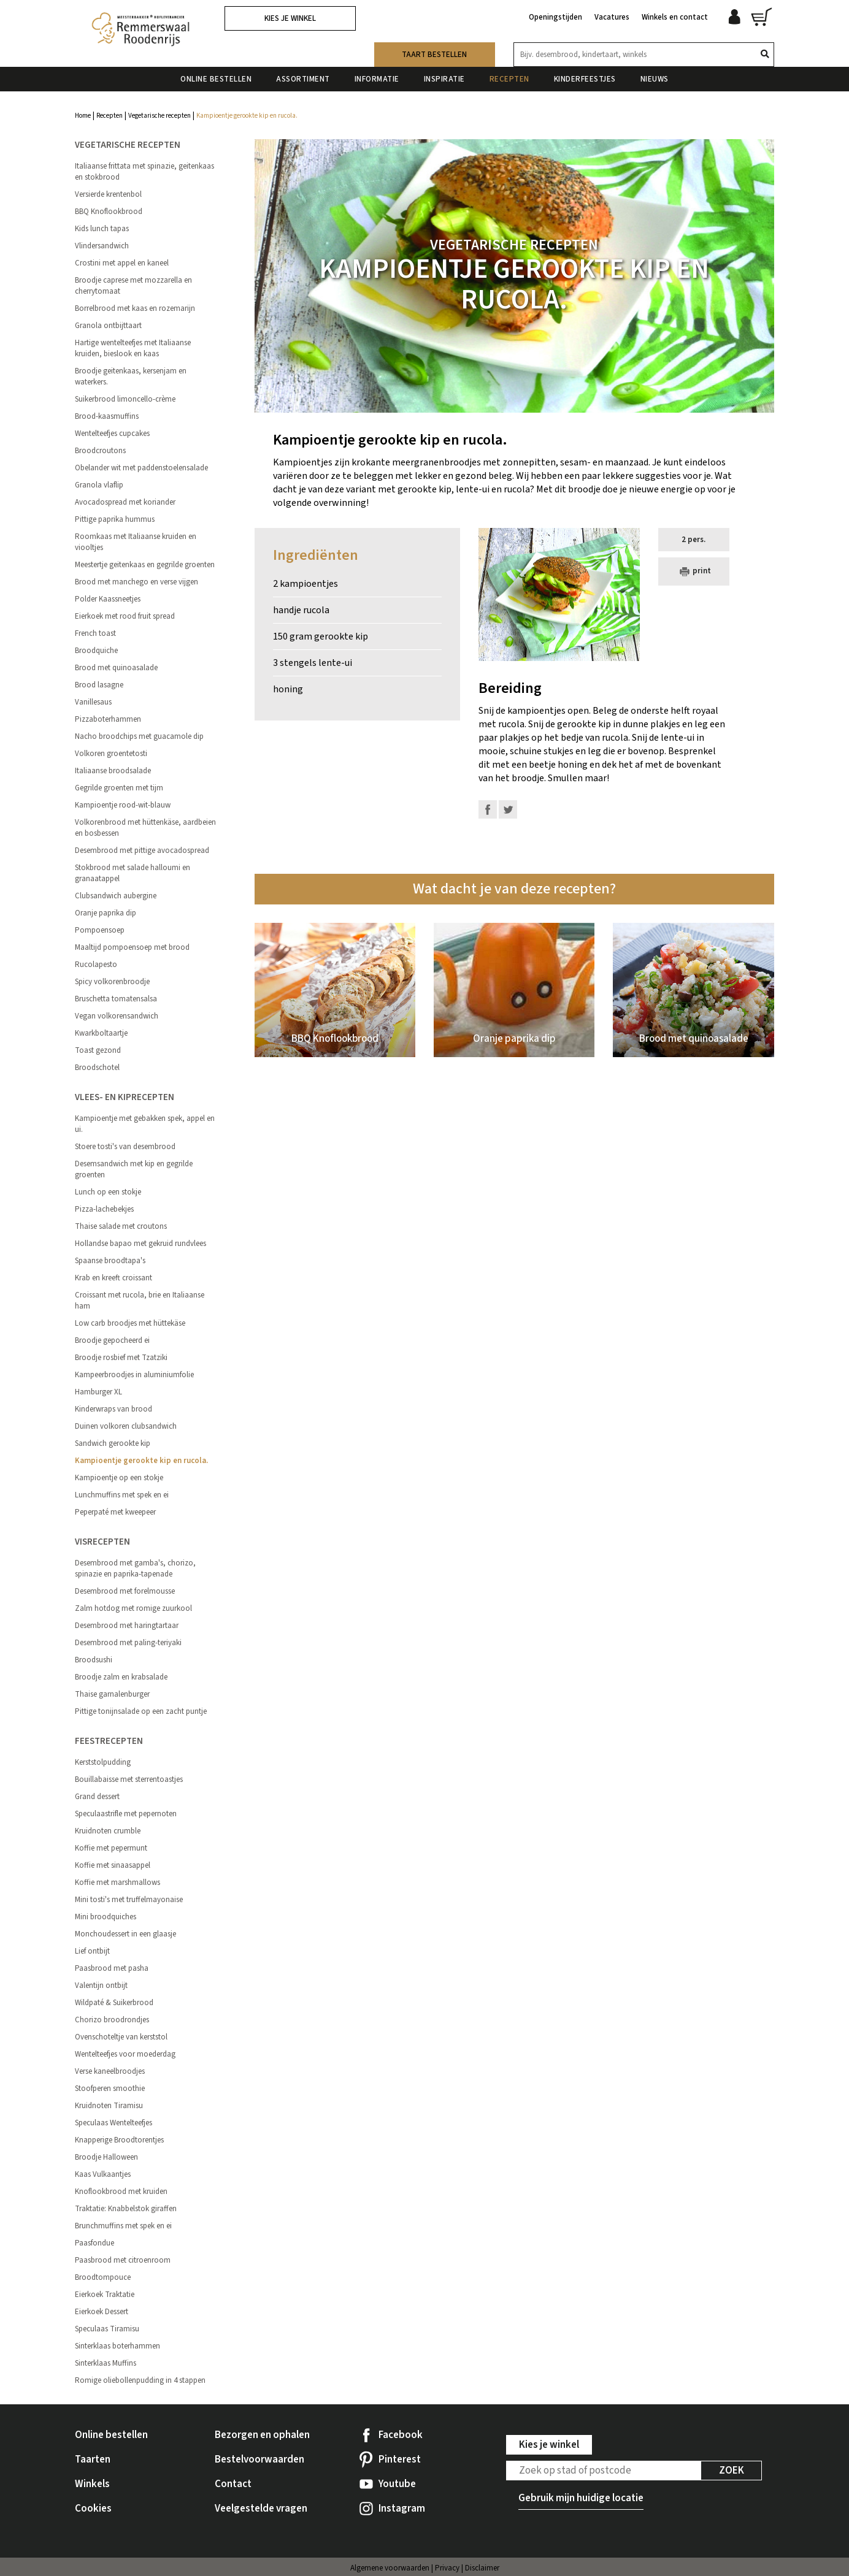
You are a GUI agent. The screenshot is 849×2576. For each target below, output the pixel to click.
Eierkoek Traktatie (104, 2294)
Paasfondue (94, 2243)
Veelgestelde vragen (261, 2508)
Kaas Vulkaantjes (103, 2174)
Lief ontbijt (92, 1951)
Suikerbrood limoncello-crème (125, 399)
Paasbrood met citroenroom (123, 2260)
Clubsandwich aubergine (115, 895)
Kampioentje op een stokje (119, 1477)
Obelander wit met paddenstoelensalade (141, 467)
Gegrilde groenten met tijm (119, 787)
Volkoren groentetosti (111, 753)
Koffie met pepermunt (111, 1848)
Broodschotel (97, 1067)
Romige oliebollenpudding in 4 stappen (140, 2380)
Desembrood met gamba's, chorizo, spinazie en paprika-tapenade (135, 1568)
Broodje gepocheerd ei (112, 1340)
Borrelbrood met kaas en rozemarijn (135, 308)
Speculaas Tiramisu (107, 2328)
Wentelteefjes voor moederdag (125, 2054)
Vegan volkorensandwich (116, 1016)
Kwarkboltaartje (101, 1033)
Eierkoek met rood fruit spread (125, 616)
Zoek (731, 2470)
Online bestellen (216, 79)
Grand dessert (97, 1796)
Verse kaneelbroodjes (110, 2071)
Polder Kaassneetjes (107, 599)
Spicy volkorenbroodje (112, 981)
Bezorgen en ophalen (262, 2435)
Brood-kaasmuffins (107, 416)
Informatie (377, 79)
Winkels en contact (675, 17)
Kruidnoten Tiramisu (109, 2105)
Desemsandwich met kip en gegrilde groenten (134, 1169)
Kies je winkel (290, 18)
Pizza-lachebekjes (104, 1209)
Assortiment (303, 79)
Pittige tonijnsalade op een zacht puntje (141, 1711)
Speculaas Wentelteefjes (113, 2122)
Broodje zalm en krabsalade (121, 1677)
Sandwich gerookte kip (112, 1443)
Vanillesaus (93, 702)
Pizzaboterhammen (108, 719)
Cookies (93, 2508)
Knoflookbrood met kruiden (121, 2191)
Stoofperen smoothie (110, 2088)
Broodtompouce (103, 2277)
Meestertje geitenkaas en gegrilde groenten (145, 564)
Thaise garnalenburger (112, 1694)
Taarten (92, 2459)
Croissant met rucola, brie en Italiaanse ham (139, 1301)
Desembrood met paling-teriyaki (128, 1642)
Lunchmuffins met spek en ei (122, 1494)
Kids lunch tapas (102, 228)
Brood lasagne (99, 684)
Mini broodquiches (105, 1916)
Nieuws (654, 79)
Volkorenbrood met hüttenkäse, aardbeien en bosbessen (145, 828)
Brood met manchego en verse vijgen (136, 581)
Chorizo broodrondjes (112, 2019)
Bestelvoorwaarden (259, 2459)
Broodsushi (93, 1659)
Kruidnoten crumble (107, 1830)
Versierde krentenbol (108, 194)
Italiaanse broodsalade (113, 770)
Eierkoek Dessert (101, 2311)
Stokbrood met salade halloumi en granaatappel (132, 873)
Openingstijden (555, 17)
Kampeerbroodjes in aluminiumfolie (134, 1374)
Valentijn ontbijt (101, 1985)
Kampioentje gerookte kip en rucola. (141, 1460)
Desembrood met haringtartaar (127, 1625)
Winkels (92, 2484)
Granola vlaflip (99, 485)
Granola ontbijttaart (108, 325)
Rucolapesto (96, 964)
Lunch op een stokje (108, 1192)
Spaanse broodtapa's (110, 1260)
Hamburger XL (98, 1391)
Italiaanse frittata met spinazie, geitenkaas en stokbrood (144, 172)
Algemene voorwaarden (389, 2568)
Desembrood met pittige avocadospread (142, 850)
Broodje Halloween (106, 2157)
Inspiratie (444, 79)
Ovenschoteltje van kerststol (121, 2037)
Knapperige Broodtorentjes (119, 2140)
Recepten (509, 79)
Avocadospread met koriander (125, 502)
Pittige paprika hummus (115, 519)
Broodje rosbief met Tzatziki (121, 1357)
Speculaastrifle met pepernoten (126, 1813)
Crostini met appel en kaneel (122, 263)
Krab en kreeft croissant (113, 1277)
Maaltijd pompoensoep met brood (132, 947)
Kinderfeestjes (585, 79)
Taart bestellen (434, 54)
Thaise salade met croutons (121, 1226)
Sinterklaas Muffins (105, 2363)
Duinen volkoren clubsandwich (126, 1426)
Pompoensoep (100, 930)
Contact (233, 2484)
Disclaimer (482, 2568)
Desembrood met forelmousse (125, 1591)
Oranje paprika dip (105, 913)
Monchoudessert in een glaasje (125, 1934)
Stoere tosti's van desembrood (125, 1146)
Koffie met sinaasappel (112, 1865)
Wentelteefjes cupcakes (112, 433)
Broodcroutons (100, 450)
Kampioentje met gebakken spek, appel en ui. (145, 1124)
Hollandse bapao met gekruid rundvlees (140, 1243)
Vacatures (611, 17)
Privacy (447, 2568)
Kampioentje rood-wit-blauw (123, 805)
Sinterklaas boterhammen (117, 2346)
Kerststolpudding (103, 1762)
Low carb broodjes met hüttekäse (130, 1323)
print (694, 571)
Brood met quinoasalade (116, 667)
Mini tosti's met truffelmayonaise (129, 1899)
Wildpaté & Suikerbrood (114, 2002)
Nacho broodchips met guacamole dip (139, 736)
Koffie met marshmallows (117, 1882)
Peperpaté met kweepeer (115, 1512)
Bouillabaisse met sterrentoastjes (129, 1779)
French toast (95, 633)
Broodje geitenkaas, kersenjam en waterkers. (130, 376)
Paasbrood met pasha (111, 1968)
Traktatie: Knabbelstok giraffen (126, 2208)
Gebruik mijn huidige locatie (580, 2498)
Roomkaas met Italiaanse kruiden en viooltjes (135, 542)
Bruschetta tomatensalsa (116, 998)
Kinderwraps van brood (113, 1409)
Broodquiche (96, 650)
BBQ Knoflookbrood (108, 211)
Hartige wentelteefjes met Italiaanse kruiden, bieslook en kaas (133, 348)
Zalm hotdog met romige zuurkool (133, 1608)
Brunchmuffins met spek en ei (123, 2225)
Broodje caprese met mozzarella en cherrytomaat (133, 286)
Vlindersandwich (102, 245)
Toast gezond (98, 1050)
